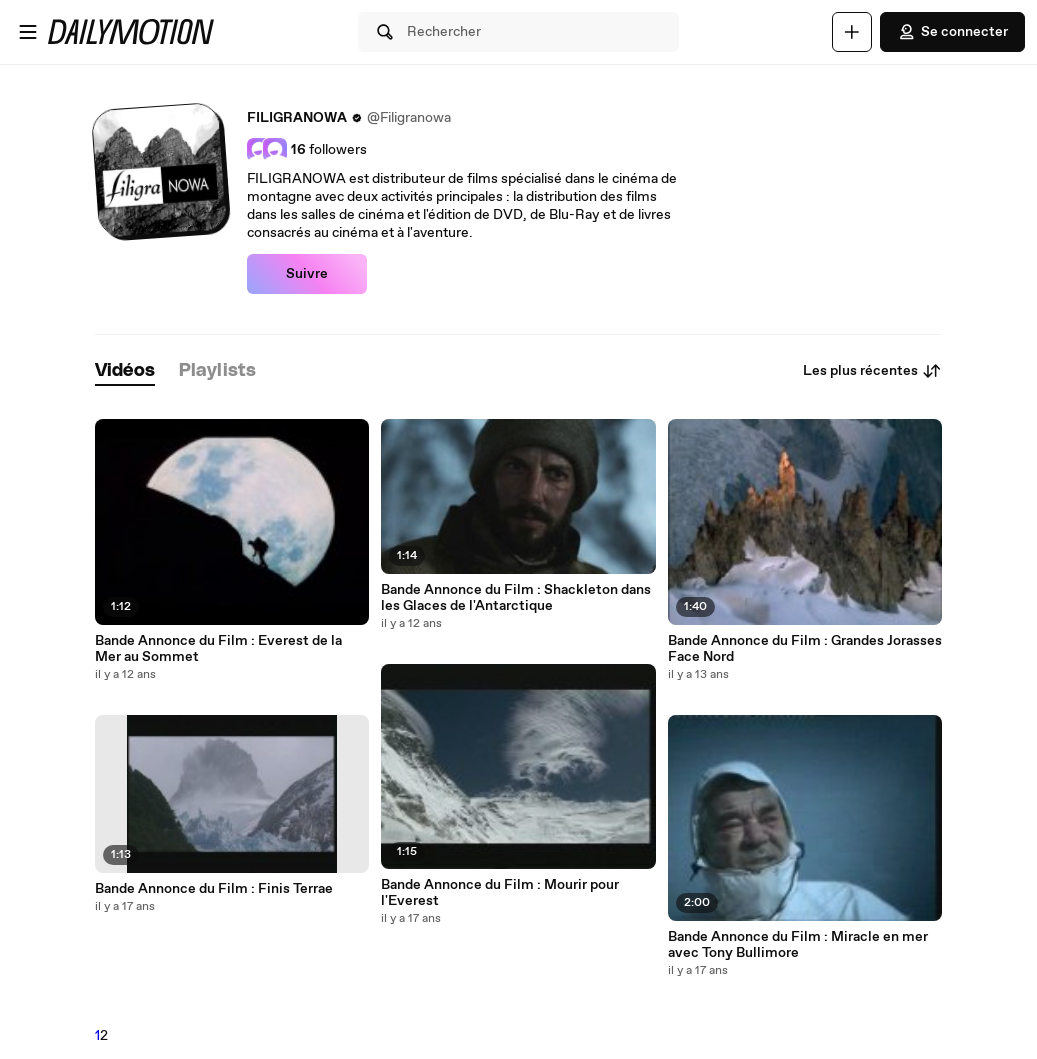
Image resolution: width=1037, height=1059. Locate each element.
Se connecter (952, 32)
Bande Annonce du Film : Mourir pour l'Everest (500, 893)
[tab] (125, 371)
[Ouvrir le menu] (28, 32)
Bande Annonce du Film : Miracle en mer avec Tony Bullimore (798, 945)
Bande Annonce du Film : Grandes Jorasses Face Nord (805, 649)
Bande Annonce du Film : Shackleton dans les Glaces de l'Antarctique (516, 598)
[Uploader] (852, 32)
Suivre (307, 274)
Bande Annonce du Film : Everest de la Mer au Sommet (218, 649)
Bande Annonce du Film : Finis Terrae (214, 889)
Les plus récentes (872, 371)
